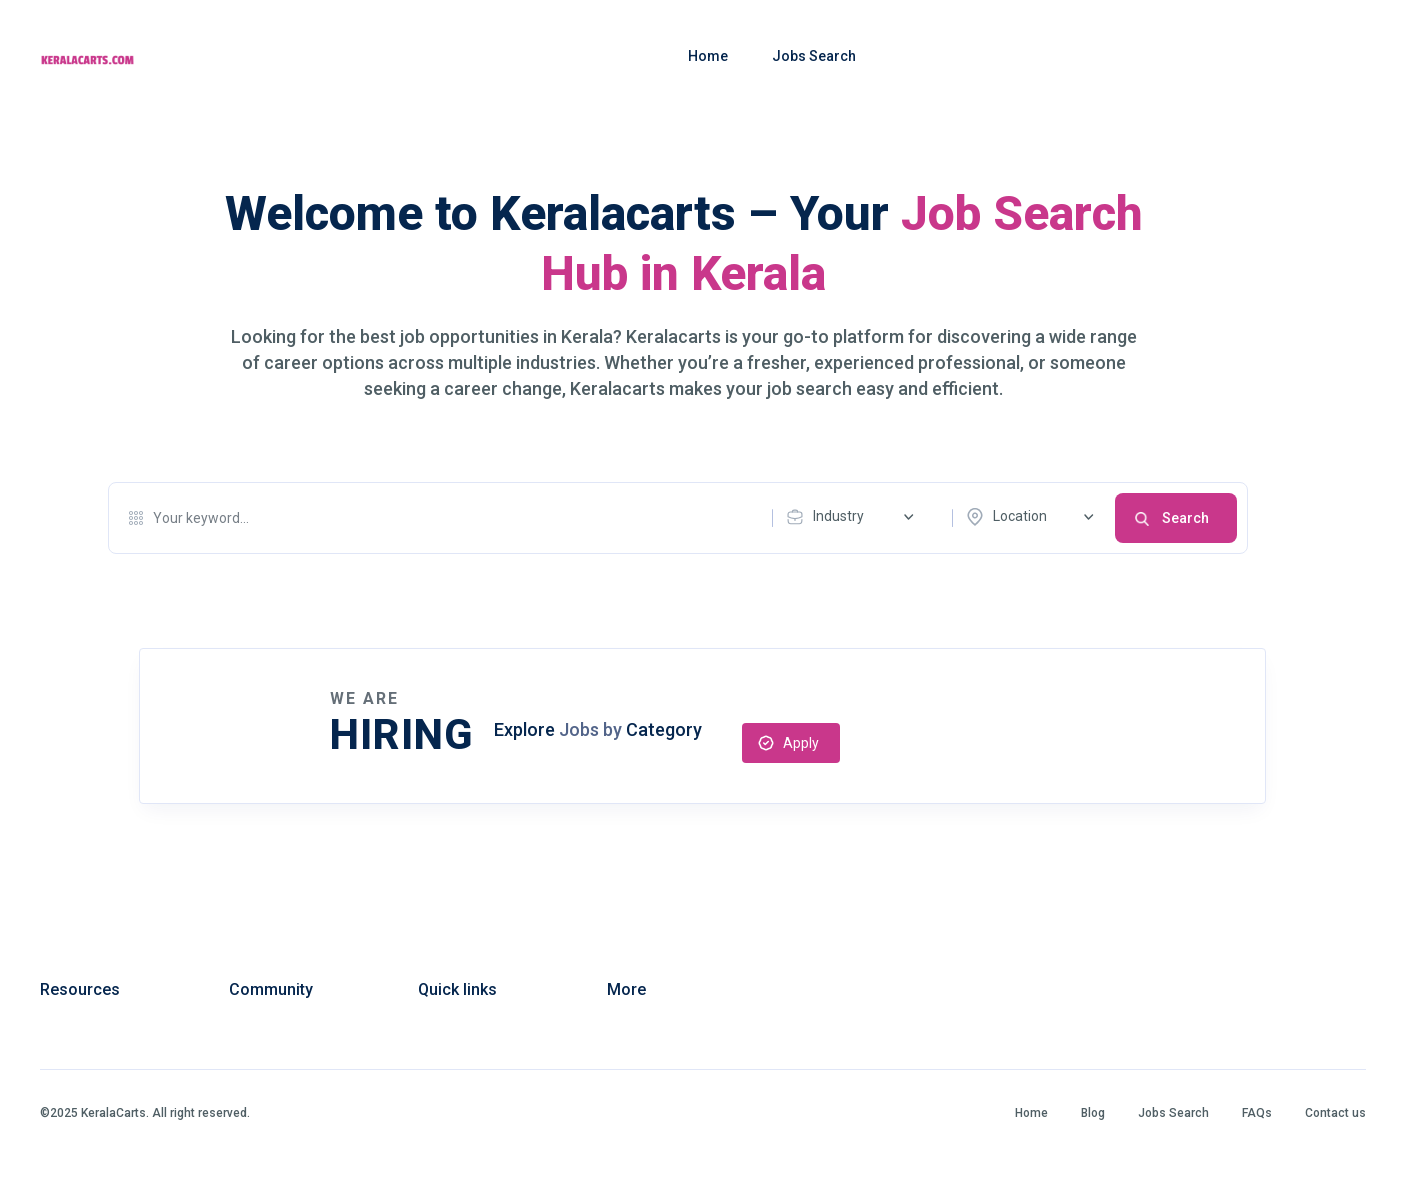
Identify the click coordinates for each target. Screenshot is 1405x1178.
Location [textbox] (1020, 516)
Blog (1093, 1113)
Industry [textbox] (838, 516)
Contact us (1335, 1113)
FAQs (1257, 1113)
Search (1185, 518)
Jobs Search (814, 56)
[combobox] (855, 517)
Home (708, 56)
